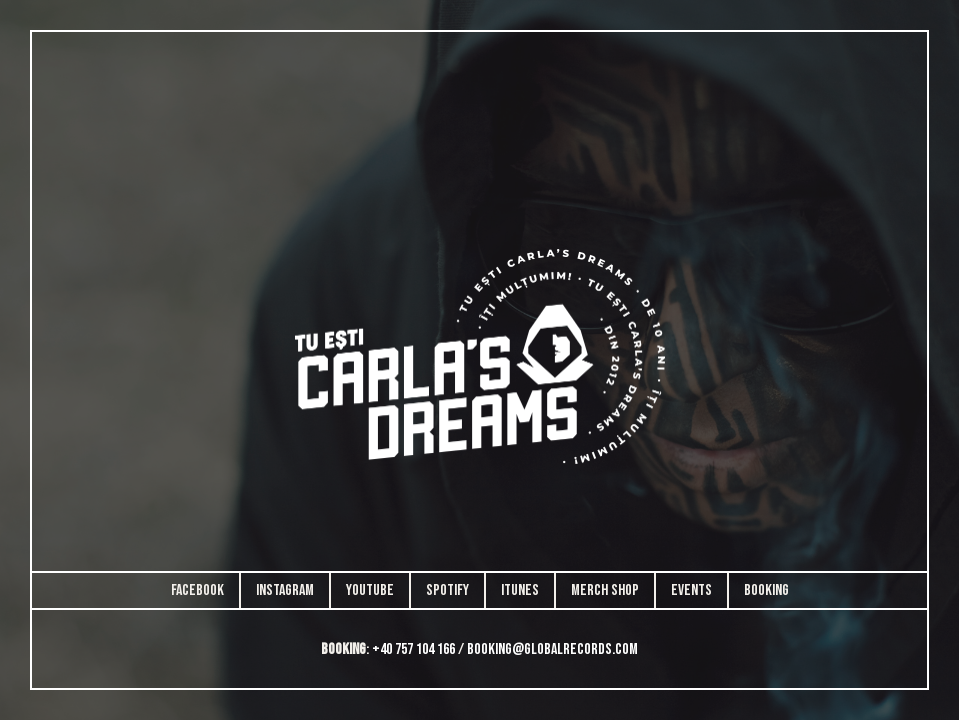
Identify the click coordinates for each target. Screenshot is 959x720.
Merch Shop (605, 590)
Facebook (197, 590)
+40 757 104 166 (413, 649)
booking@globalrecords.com (552, 649)
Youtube (370, 590)
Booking (766, 590)
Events (691, 590)
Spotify (447, 590)
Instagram (285, 590)
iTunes (520, 590)
